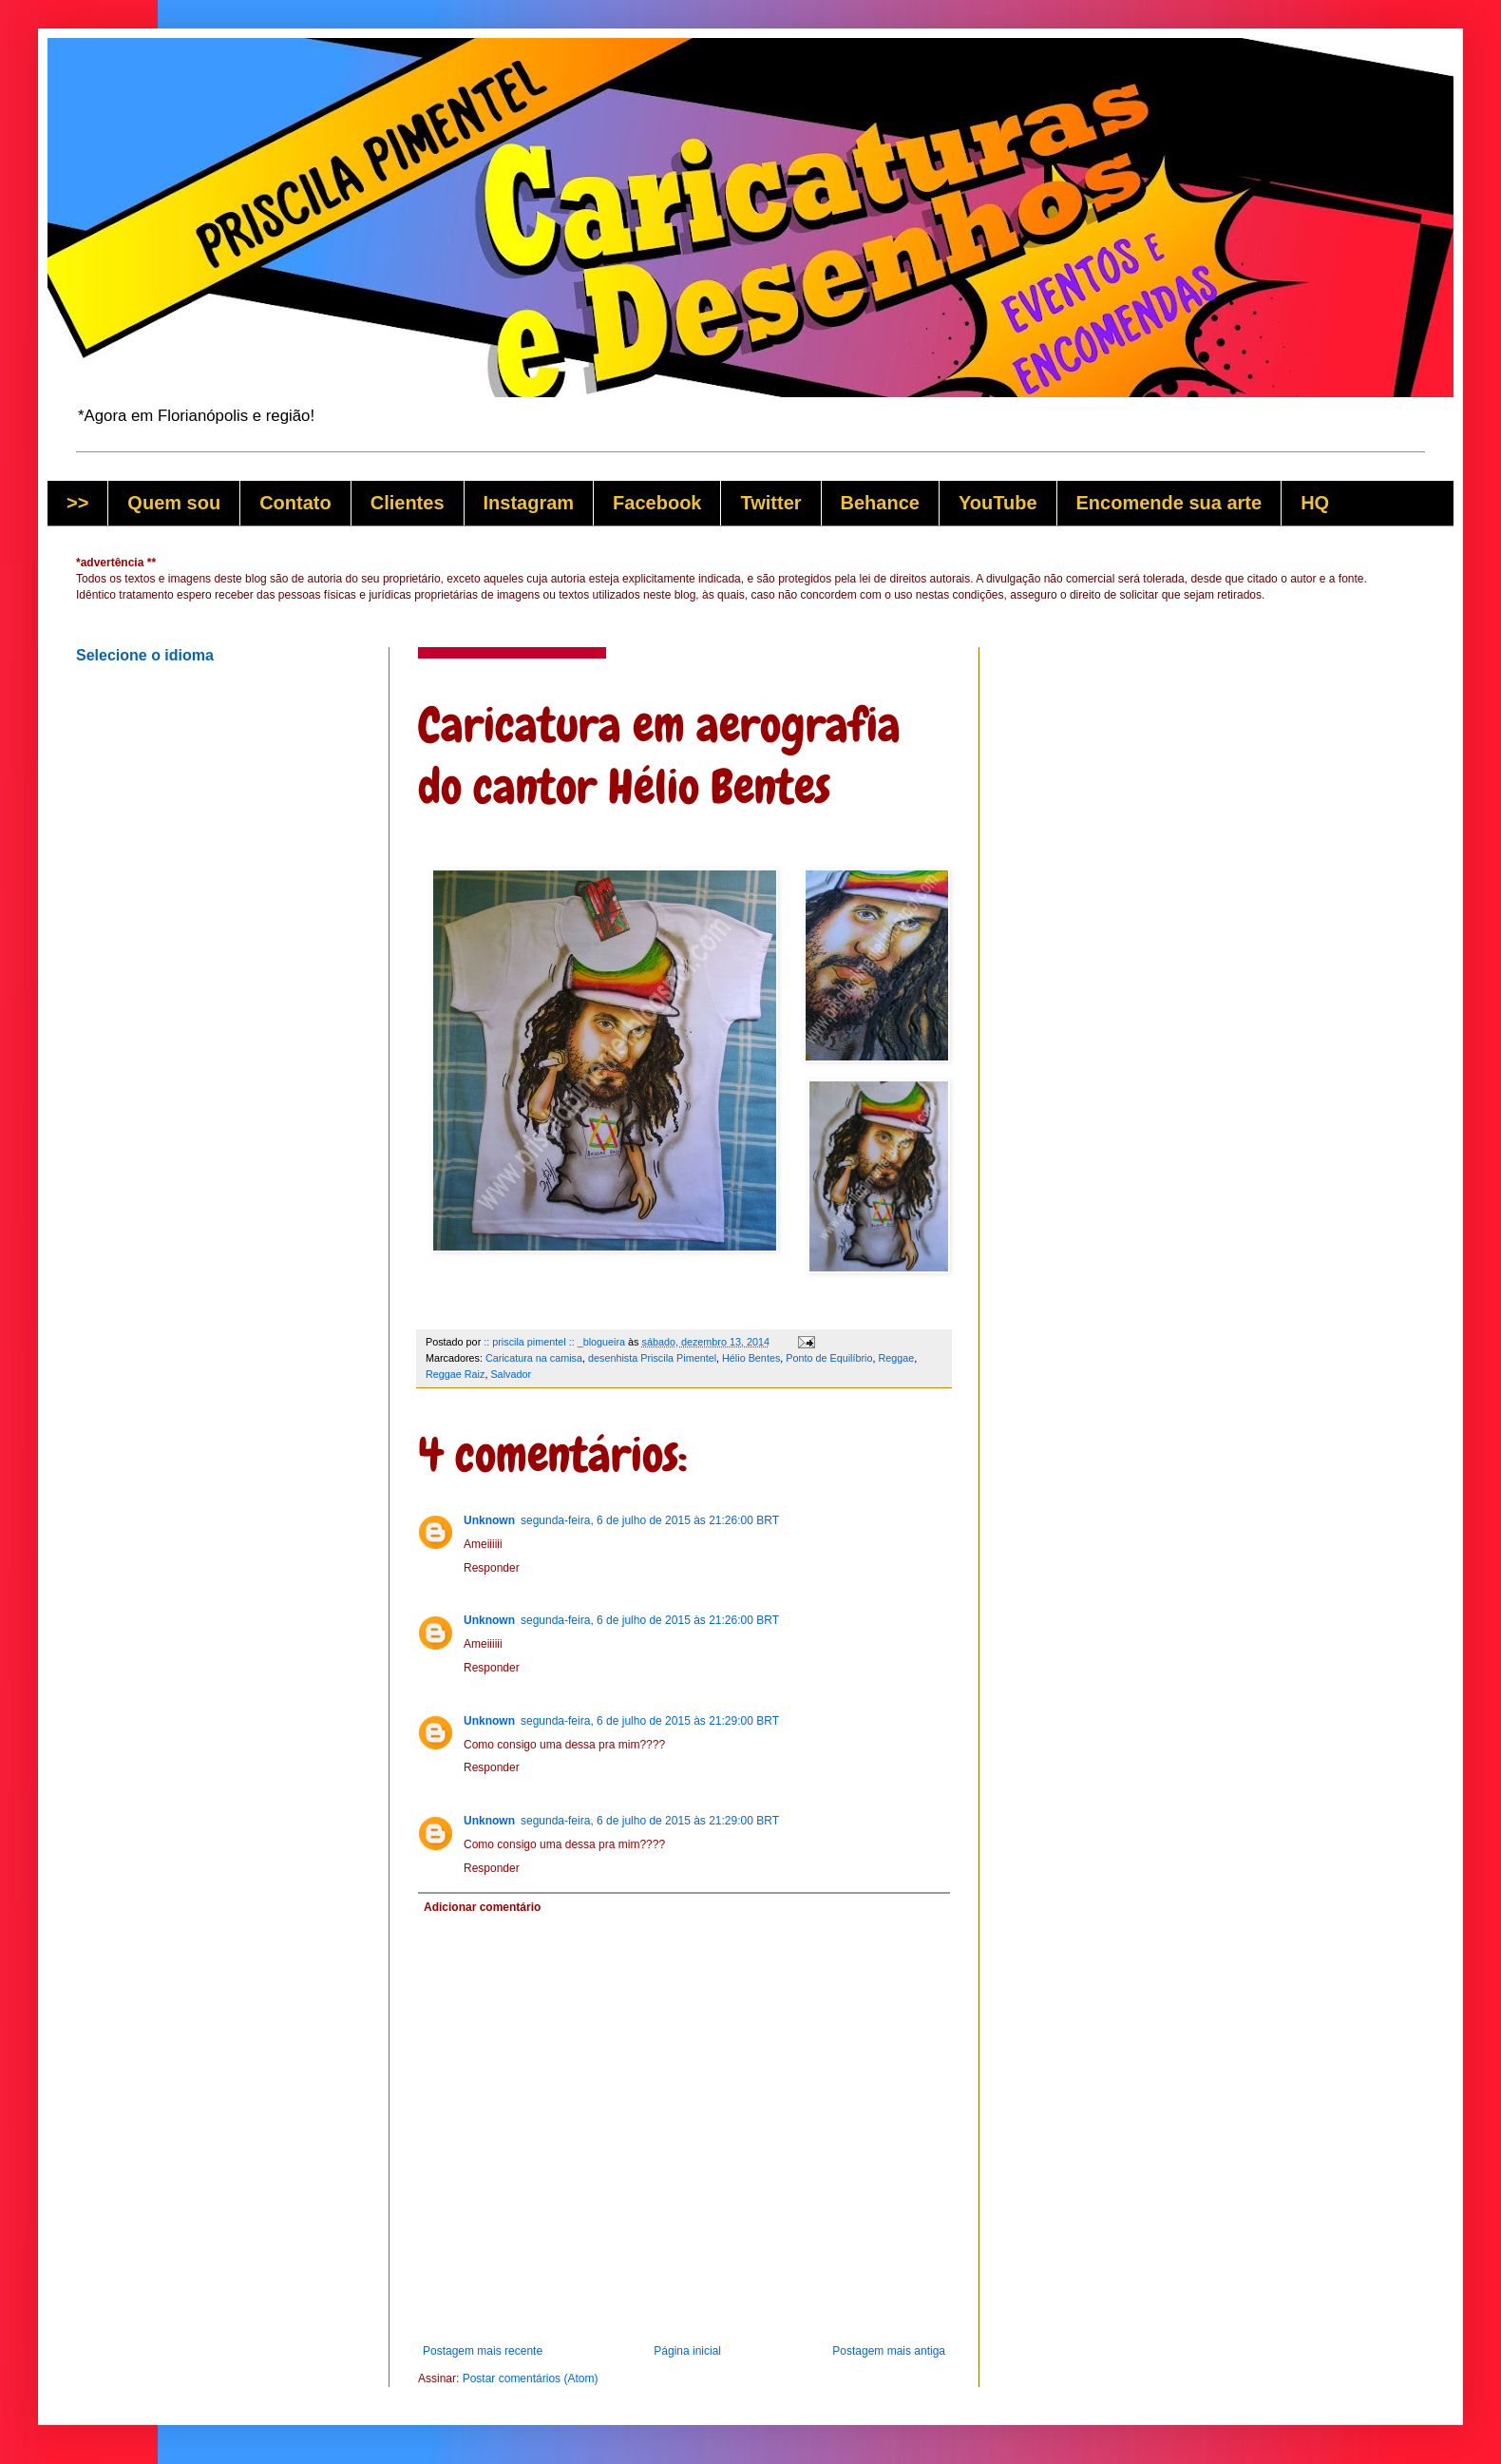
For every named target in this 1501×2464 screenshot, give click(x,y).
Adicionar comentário (482, 1907)
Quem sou (173, 502)
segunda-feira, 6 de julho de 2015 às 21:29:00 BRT (650, 1721)
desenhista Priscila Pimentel (652, 1358)
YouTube (998, 502)
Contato (295, 502)
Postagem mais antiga (888, 2351)
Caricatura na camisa (533, 1358)
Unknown (489, 1520)
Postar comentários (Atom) (530, 2378)
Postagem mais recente (482, 2351)
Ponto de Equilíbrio (829, 1358)
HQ (1315, 502)
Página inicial (687, 2351)
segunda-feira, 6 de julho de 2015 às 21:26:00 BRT (650, 1520)
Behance (880, 502)
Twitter (770, 502)
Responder (492, 1568)
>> (77, 502)
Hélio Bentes (751, 1358)
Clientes (407, 502)
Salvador (510, 1374)
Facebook (657, 502)
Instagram (529, 502)
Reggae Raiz (455, 1374)
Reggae (897, 1358)
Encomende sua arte (1169, 502)
